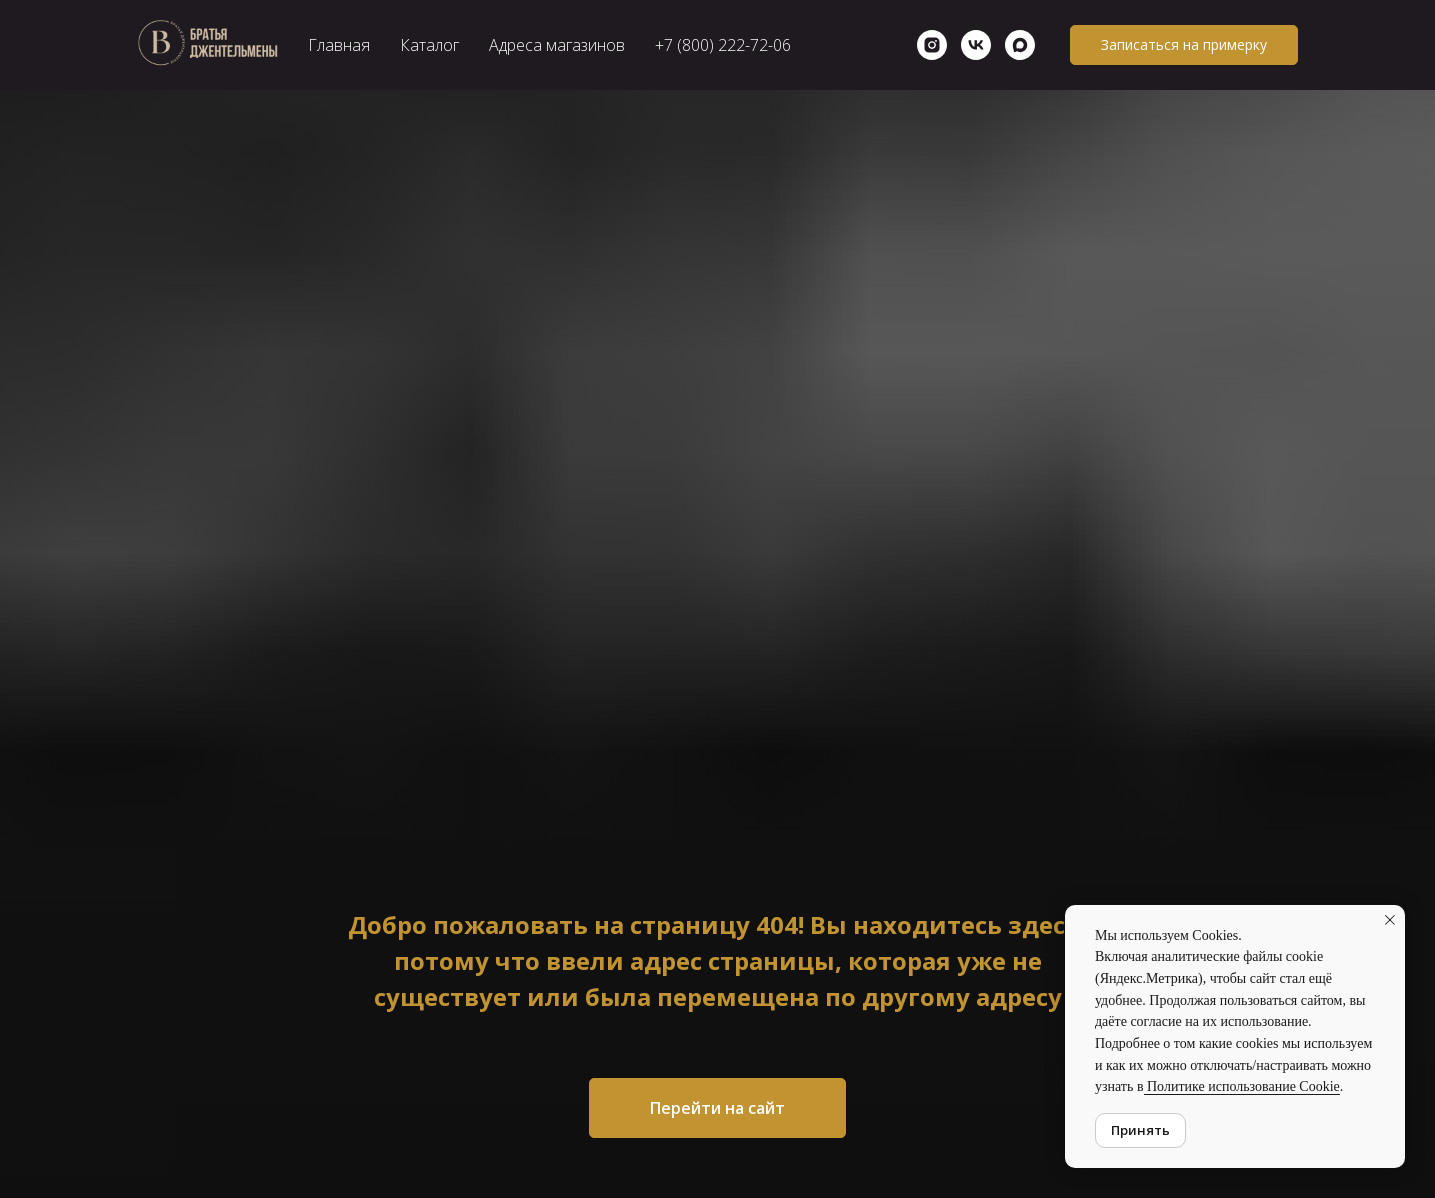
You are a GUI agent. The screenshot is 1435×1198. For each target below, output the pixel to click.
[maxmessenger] (1020, 45)
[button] (1184, 45)
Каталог (429, 45)
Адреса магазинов (557, 45)
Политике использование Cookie (1242, 1086)
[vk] (976, 45)
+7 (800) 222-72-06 (723, 45)
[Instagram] (932, 45)
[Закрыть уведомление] (1390, 920)
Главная (339, 45)
